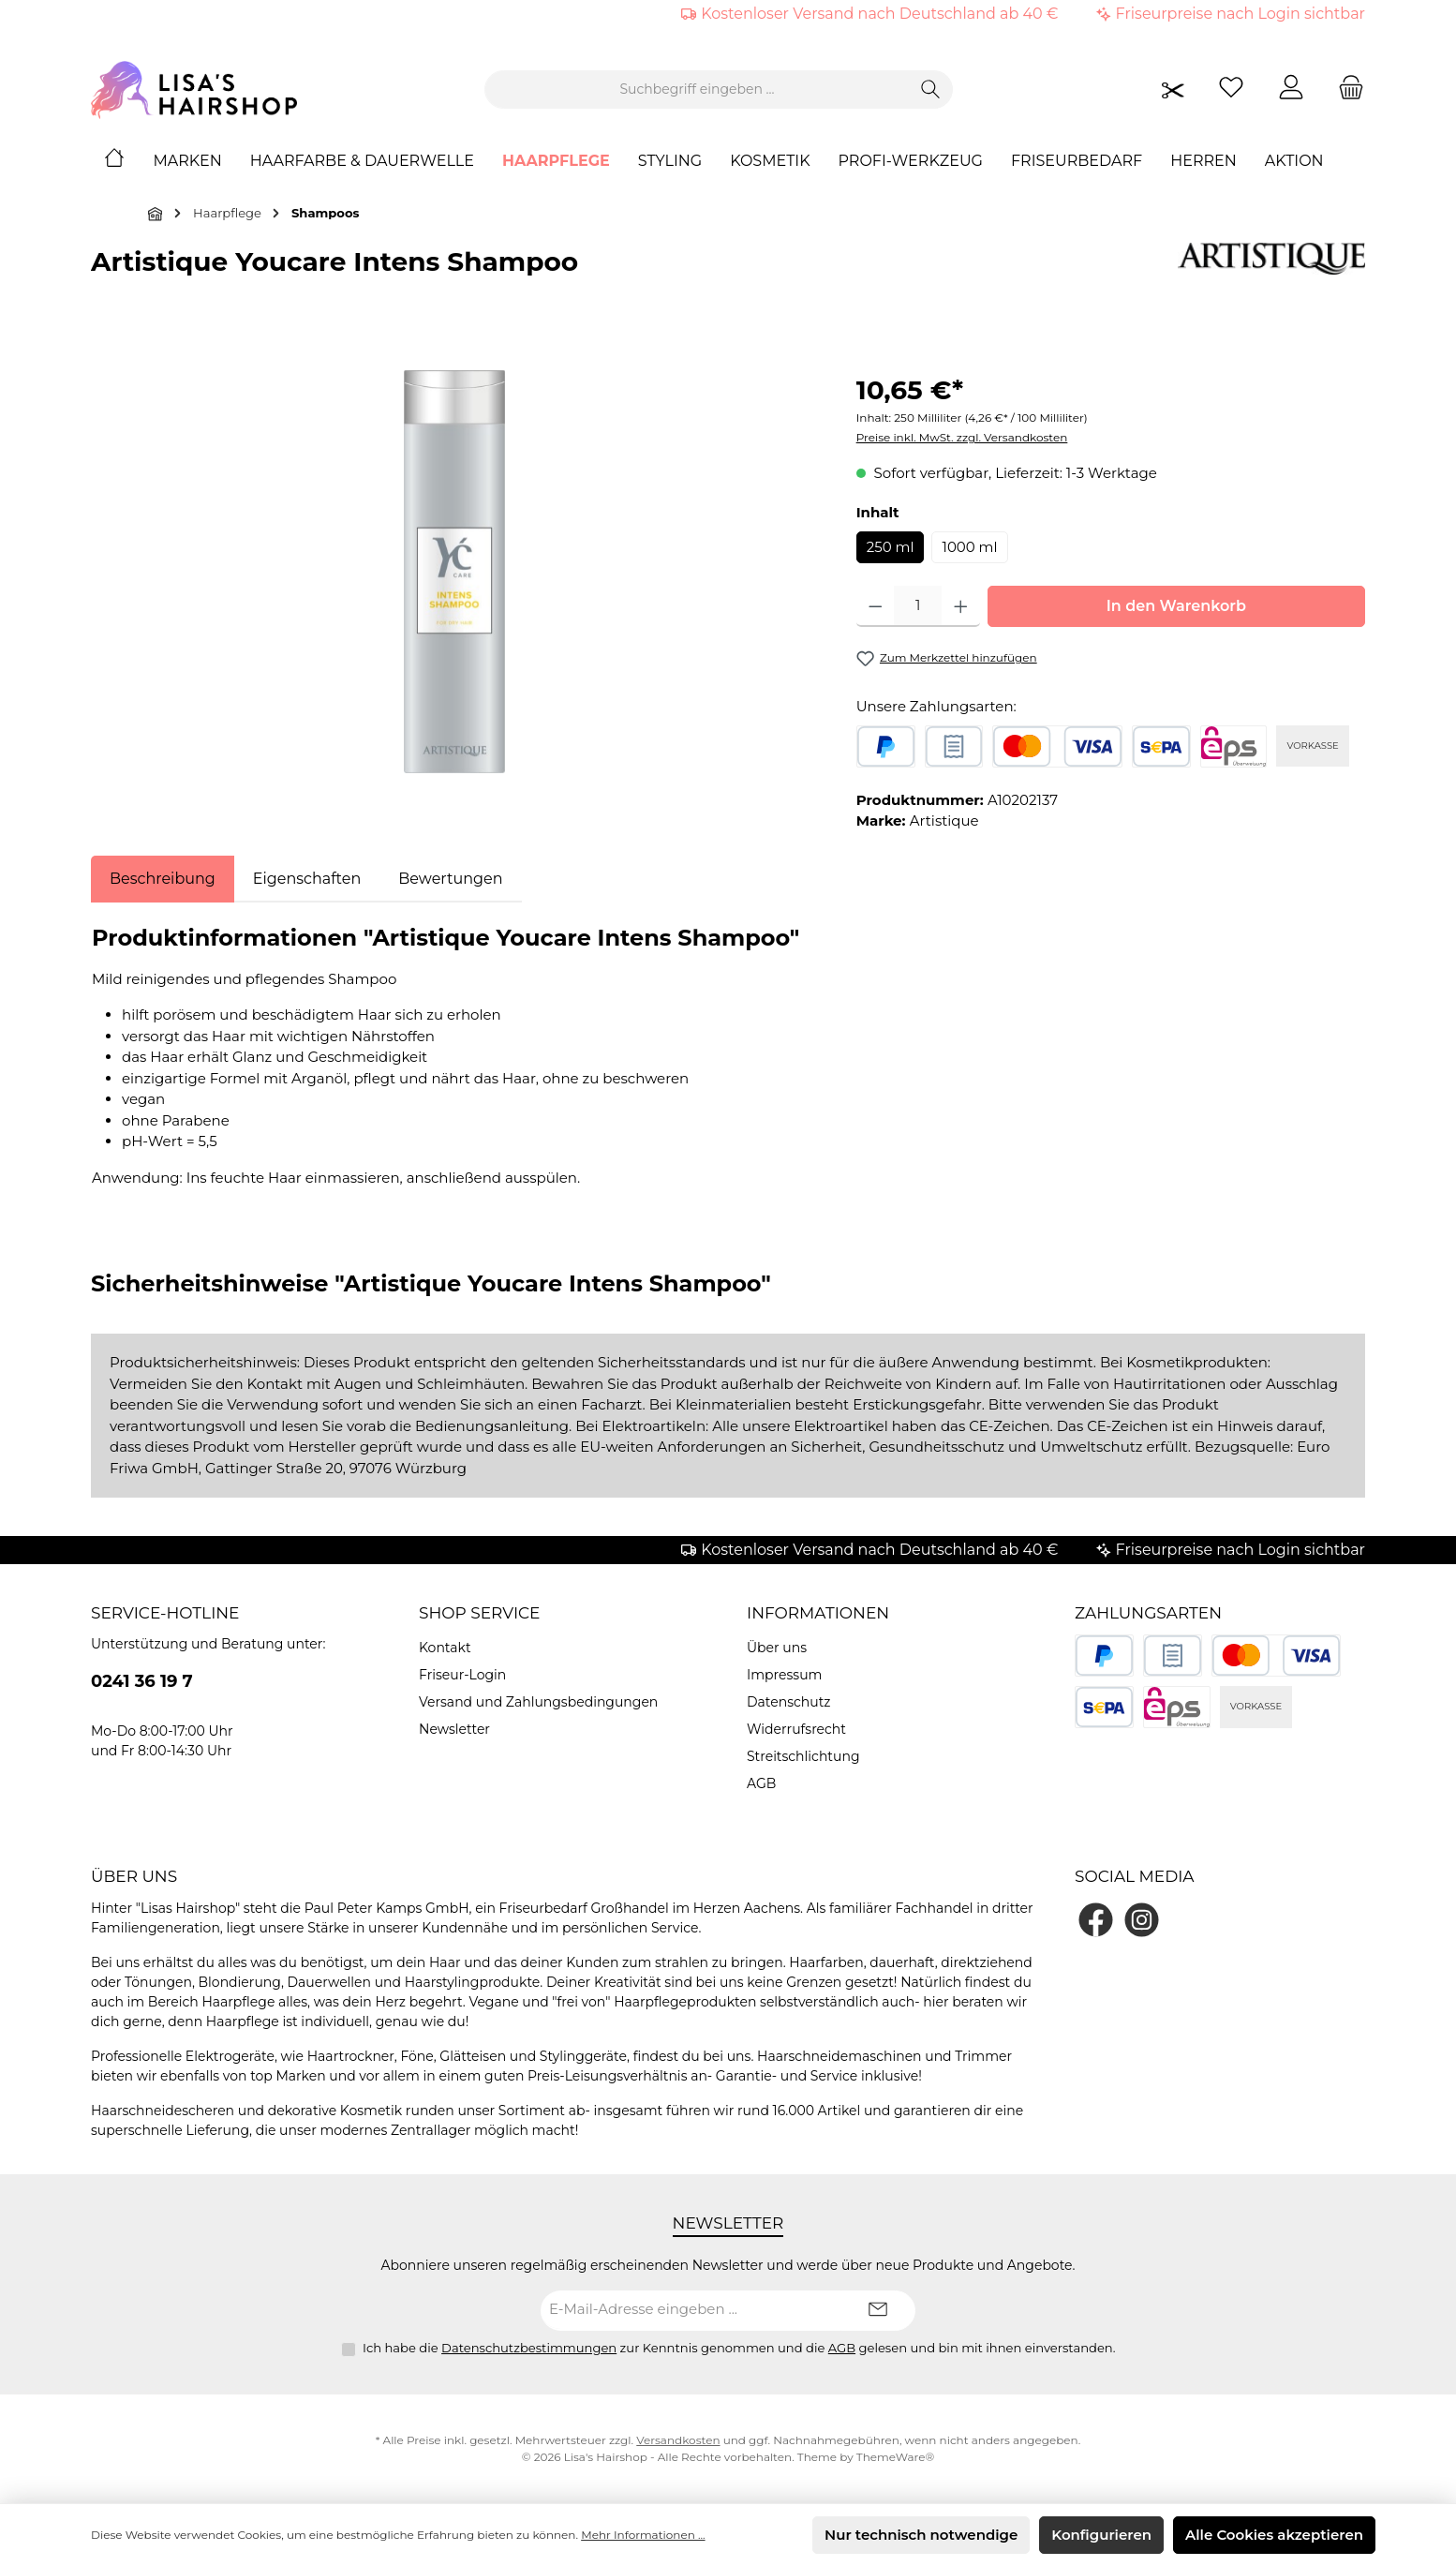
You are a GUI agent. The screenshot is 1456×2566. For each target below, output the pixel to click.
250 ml (890, 547)
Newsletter (454, 1729)
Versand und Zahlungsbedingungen (538, 1701)
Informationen (818, 1613)
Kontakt (445, 1647)
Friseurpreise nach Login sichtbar (1240, 13)
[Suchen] (931, 89)
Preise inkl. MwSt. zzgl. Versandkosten (962, 437)
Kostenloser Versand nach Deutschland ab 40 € (879, 13)
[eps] (1234, 746)
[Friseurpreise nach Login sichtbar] (1173, 89)
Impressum (784, 1674)
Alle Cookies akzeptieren (1274, 2535)
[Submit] (877, 2310)
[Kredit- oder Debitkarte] (1057, 746)
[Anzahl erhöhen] (961, 606)
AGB (761, 1783)
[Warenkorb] (1345, 89)
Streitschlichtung (803, 1756)
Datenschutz (788, 1701)
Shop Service (480, 1613)
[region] (455, 571)
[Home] (128, 161)
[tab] (162, 879)
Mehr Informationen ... (643, 2535)
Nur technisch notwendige (921, 2535)
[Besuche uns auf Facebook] (1096, 1920)
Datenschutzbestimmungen (529, 2347)
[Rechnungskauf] (954, 746)
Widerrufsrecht (796, 1729)
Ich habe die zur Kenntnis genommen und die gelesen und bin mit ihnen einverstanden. (739, 2347)
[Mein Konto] (1291, 89)
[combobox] (697, 89)
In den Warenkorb (1176, 606)
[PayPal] (885, 746)
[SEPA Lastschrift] (1161, 746)
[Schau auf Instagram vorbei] (1142, 1920)
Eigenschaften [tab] (307, 879)
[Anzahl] (918, 606)
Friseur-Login (462, 1674)
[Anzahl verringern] (875, 606)
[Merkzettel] (1231, 89)
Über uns (777, 1647)
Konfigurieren (1101, 2535)
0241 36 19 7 (142, 1681)
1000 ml (969, 547)
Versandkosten (678, 2440)
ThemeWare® (895, 2457)
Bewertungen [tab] (450, 879)
